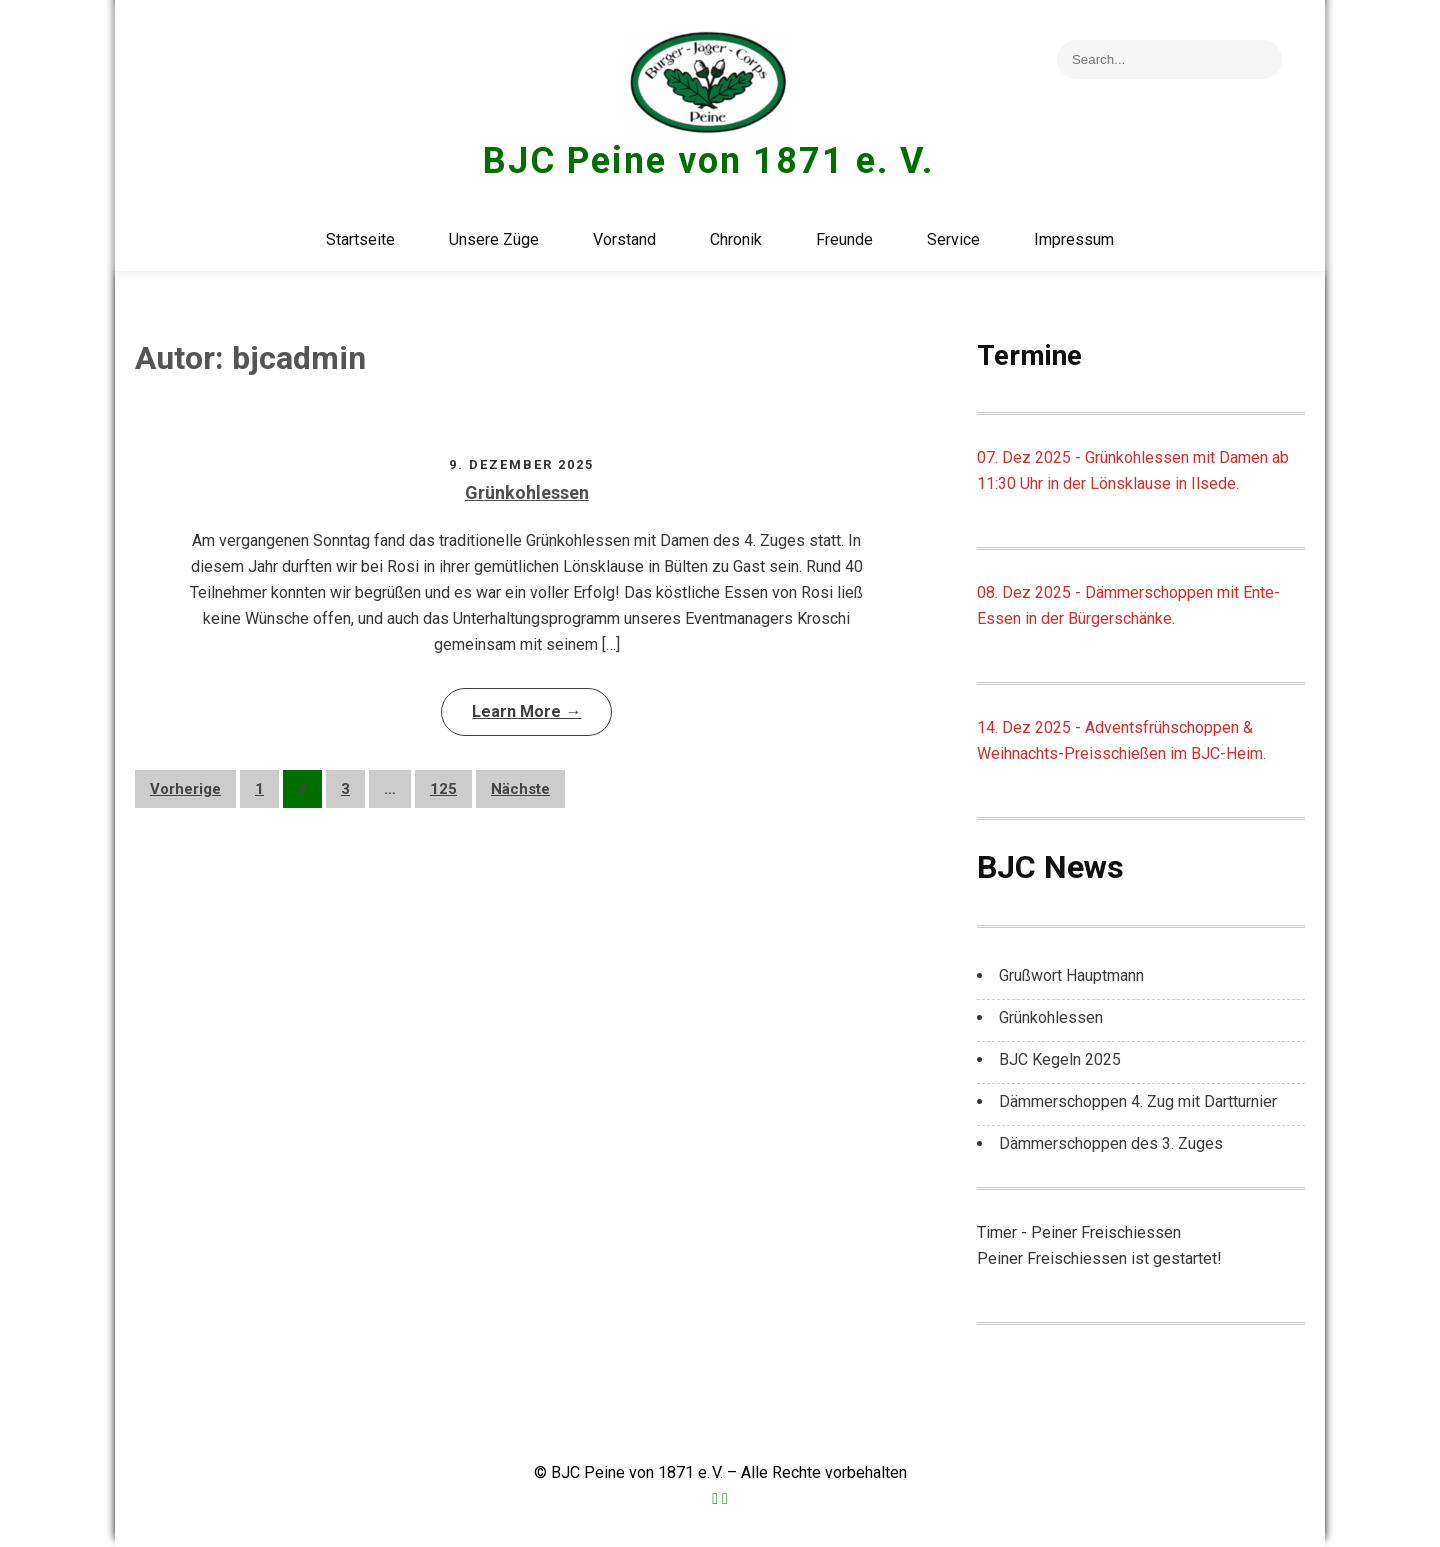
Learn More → (526, 711)
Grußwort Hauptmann (1071, 975)
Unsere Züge (494, 239)
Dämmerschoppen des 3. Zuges (1111, 1143)
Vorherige (185, 789)
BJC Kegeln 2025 (1060, 1059)
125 (443, 789)
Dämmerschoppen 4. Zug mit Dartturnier (1138, 1101)
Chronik (736, 239)
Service (953, 239)
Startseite (360, 239)
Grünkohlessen (527, 492)
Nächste (520, 789)
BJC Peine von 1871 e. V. (708, 161)
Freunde (844, 239)
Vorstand (624, 239)
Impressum (1074, 239)
